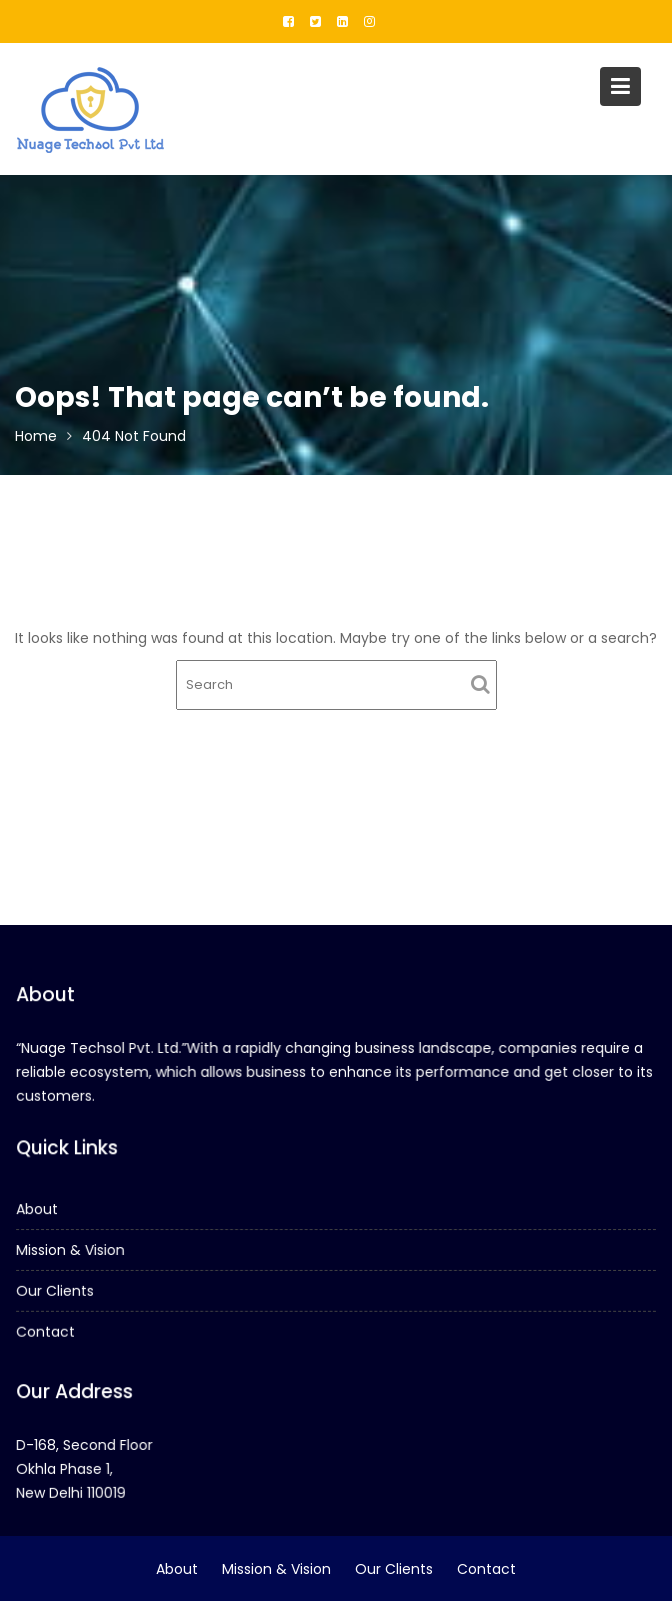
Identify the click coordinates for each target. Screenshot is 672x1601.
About (39, 1209)
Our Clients (56, 1290)
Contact (47, 1331)
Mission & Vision (72, 1250)
